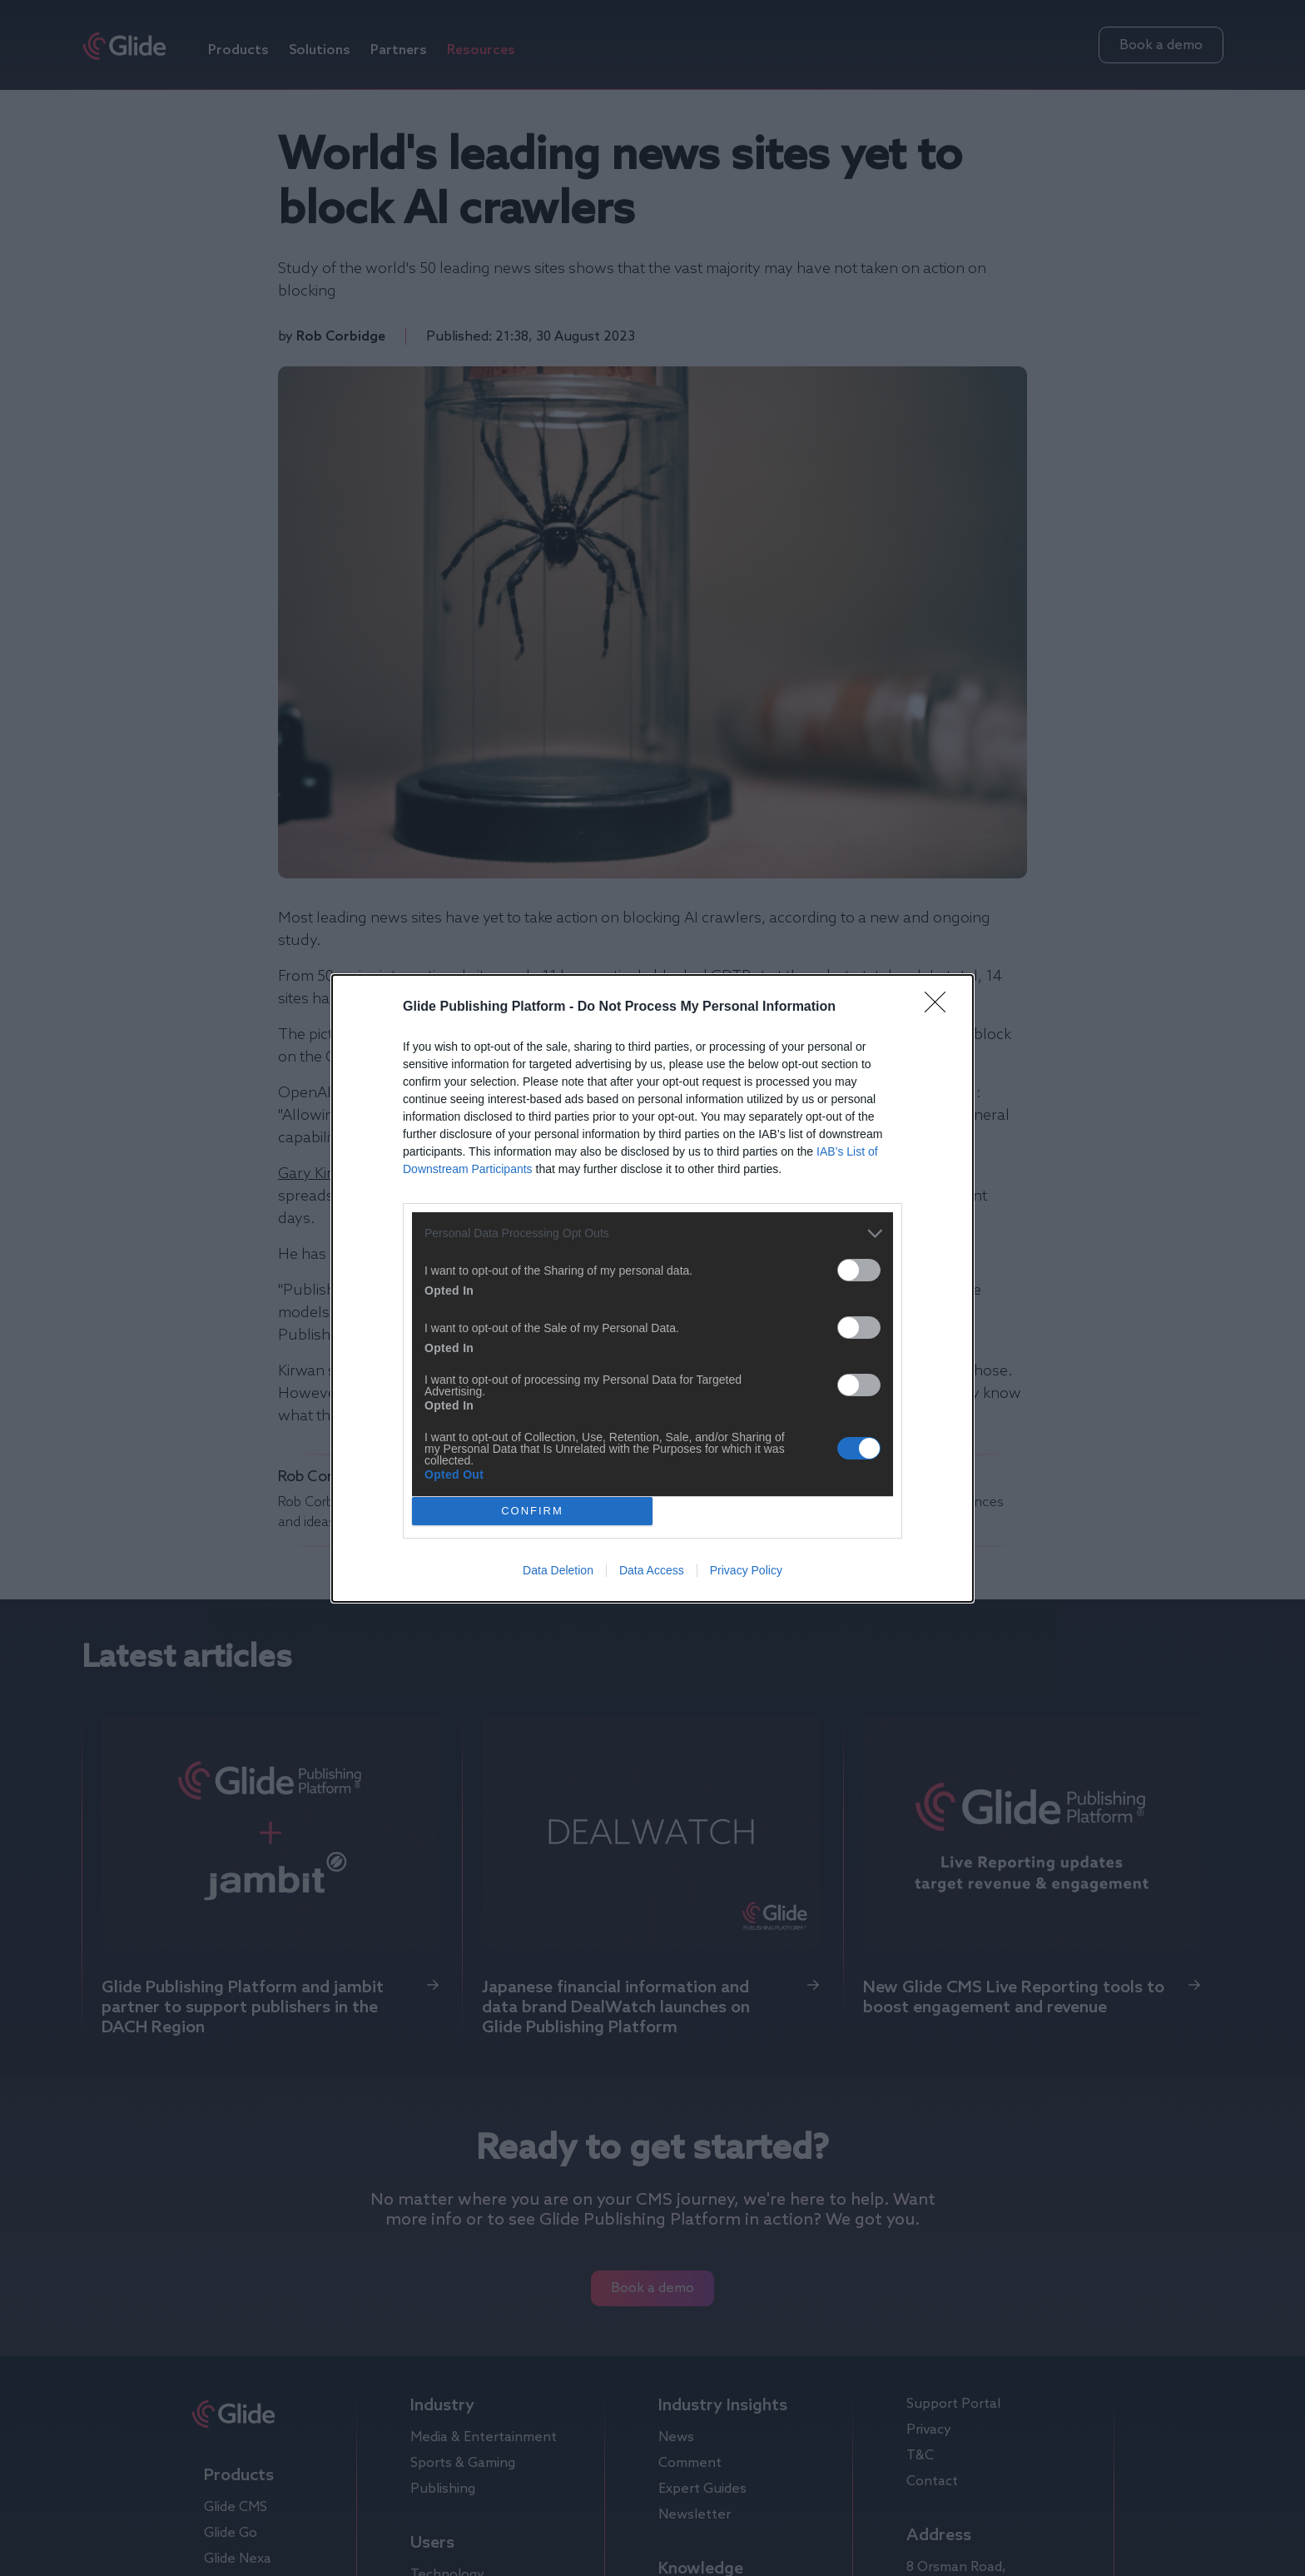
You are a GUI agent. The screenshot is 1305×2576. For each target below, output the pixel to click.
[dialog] (652, 1288)
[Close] (940, 1007)
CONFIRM (532, 1510)
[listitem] (652, 1233)
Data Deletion (558, 1570)
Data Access (651, 1570)
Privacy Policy (746, 1570)
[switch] (859, 1270)
